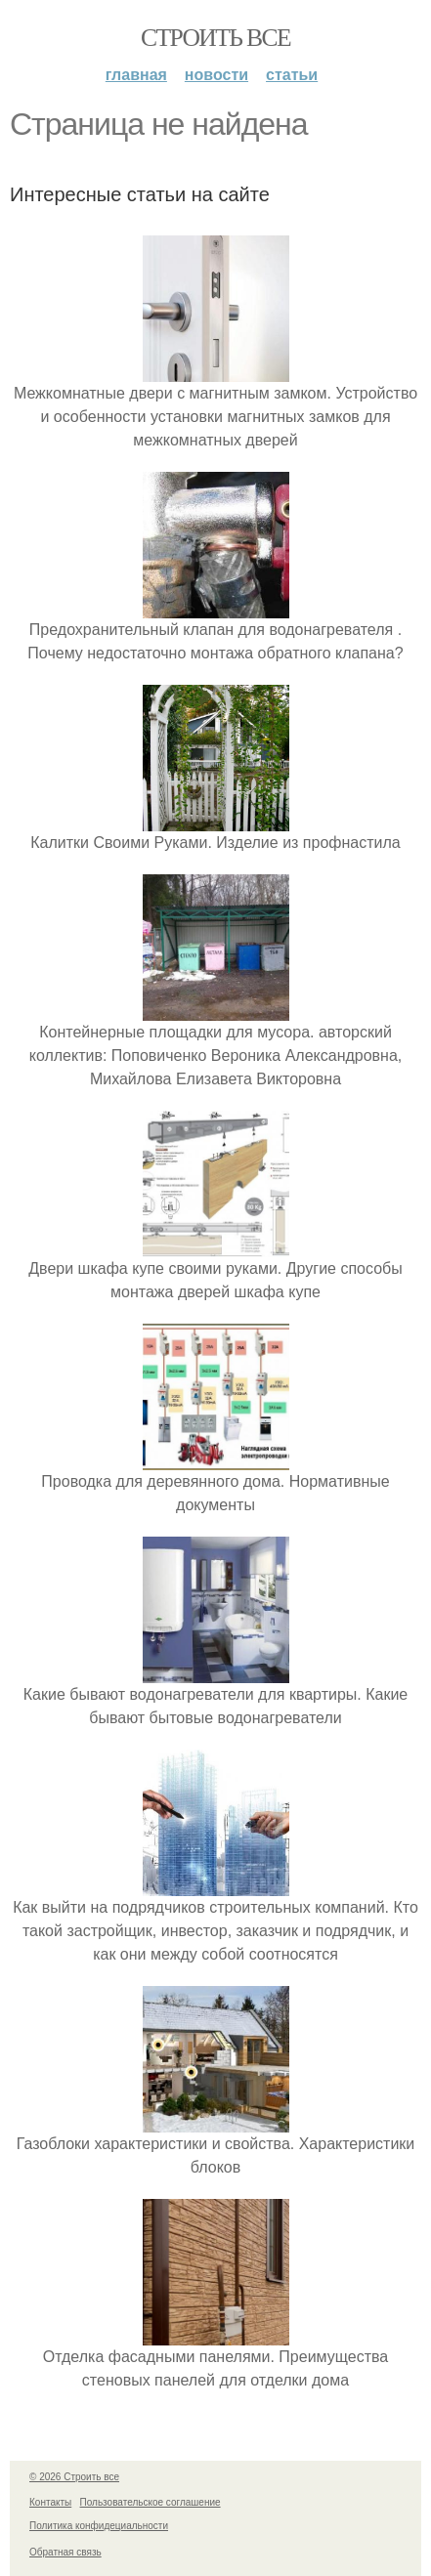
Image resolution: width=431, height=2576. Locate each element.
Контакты (50, 2502)
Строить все (215, 37)
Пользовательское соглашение (150, 2502)
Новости (216, 74)
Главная (136, 74)
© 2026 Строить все (74, 2476)
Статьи (292, 74)
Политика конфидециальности (98, 2525)
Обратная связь (65, 2552)
